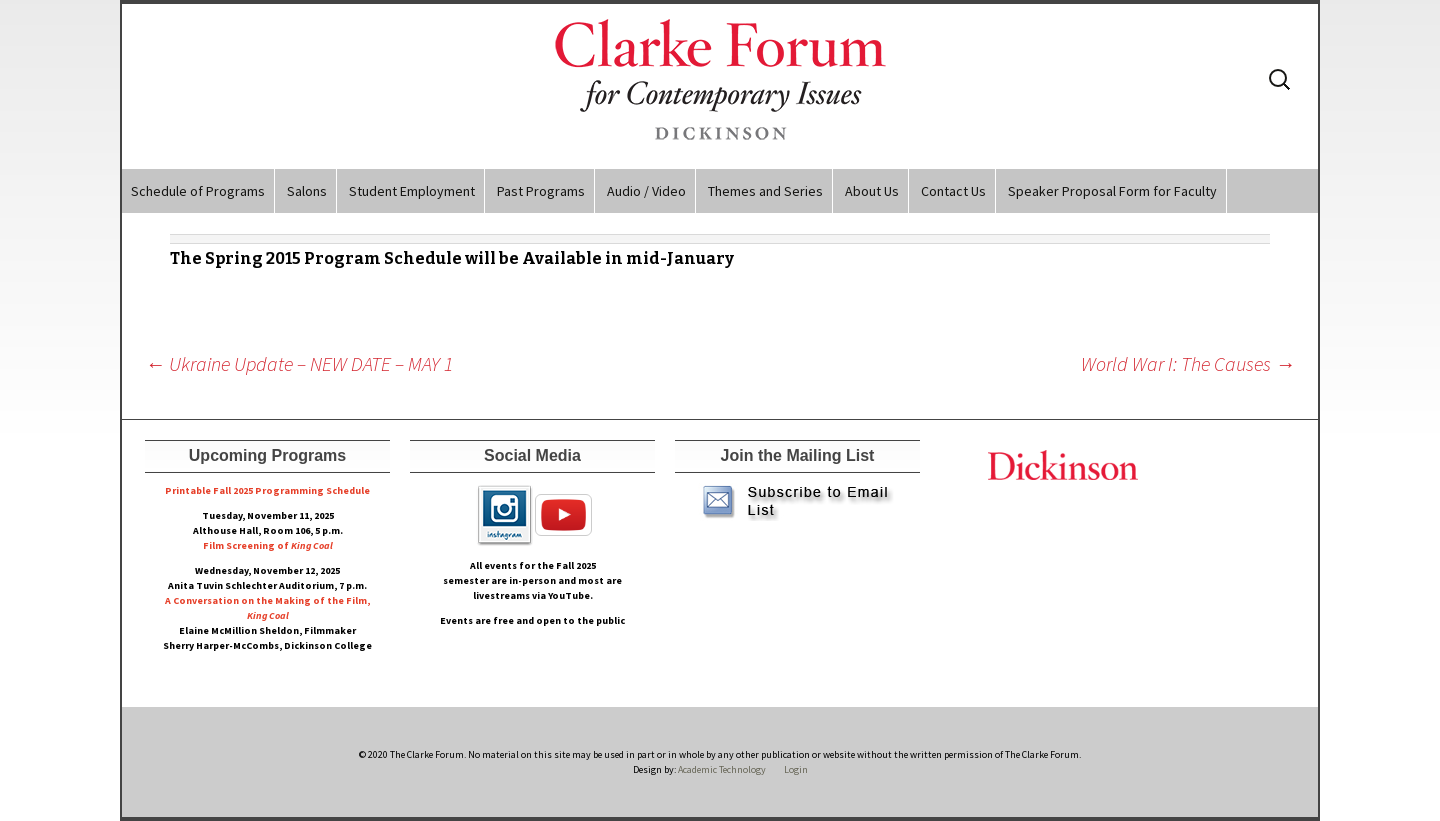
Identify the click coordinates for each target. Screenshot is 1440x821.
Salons (307, 191)
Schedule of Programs (198, 191)
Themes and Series (765, 191)
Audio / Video (646, 191)
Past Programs (541, 191)
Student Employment (412, 191)
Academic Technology (721, 769)
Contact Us (953, 191)
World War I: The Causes (1188, 363)
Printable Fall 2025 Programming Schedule (267, 490)
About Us (872, 191)
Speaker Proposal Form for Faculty (1112, 191)
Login (796, 769)
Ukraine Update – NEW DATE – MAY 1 (299, 363)
